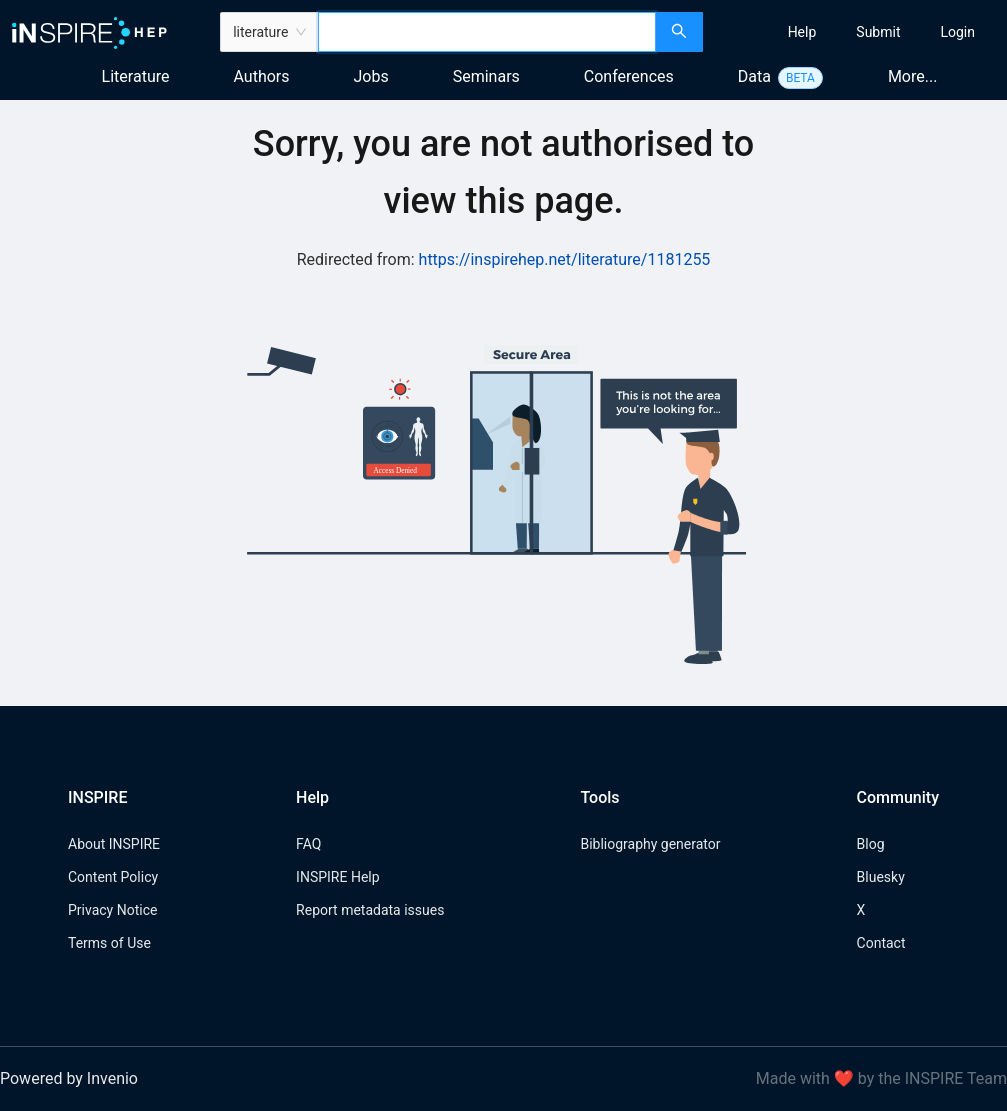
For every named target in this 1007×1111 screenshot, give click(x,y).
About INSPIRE (114, 844)
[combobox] (486, 32)
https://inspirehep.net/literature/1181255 (565, 259)
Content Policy (113, 877)
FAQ (308, 844)
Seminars (486, 76)
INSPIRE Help (337, 877)
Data (754, 76)
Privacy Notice (112, 910)
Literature (136, 76)
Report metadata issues (370, 910)
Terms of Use (109, 943)
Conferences (629, 76)
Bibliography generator (650, 844)
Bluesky (881, 877)
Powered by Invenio (69, 1078)
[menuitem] (802, 32)
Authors (261, 76)
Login (957, 32)
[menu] (857, 32)
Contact (881, 943)
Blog (871, 844)
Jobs (371, 76)
